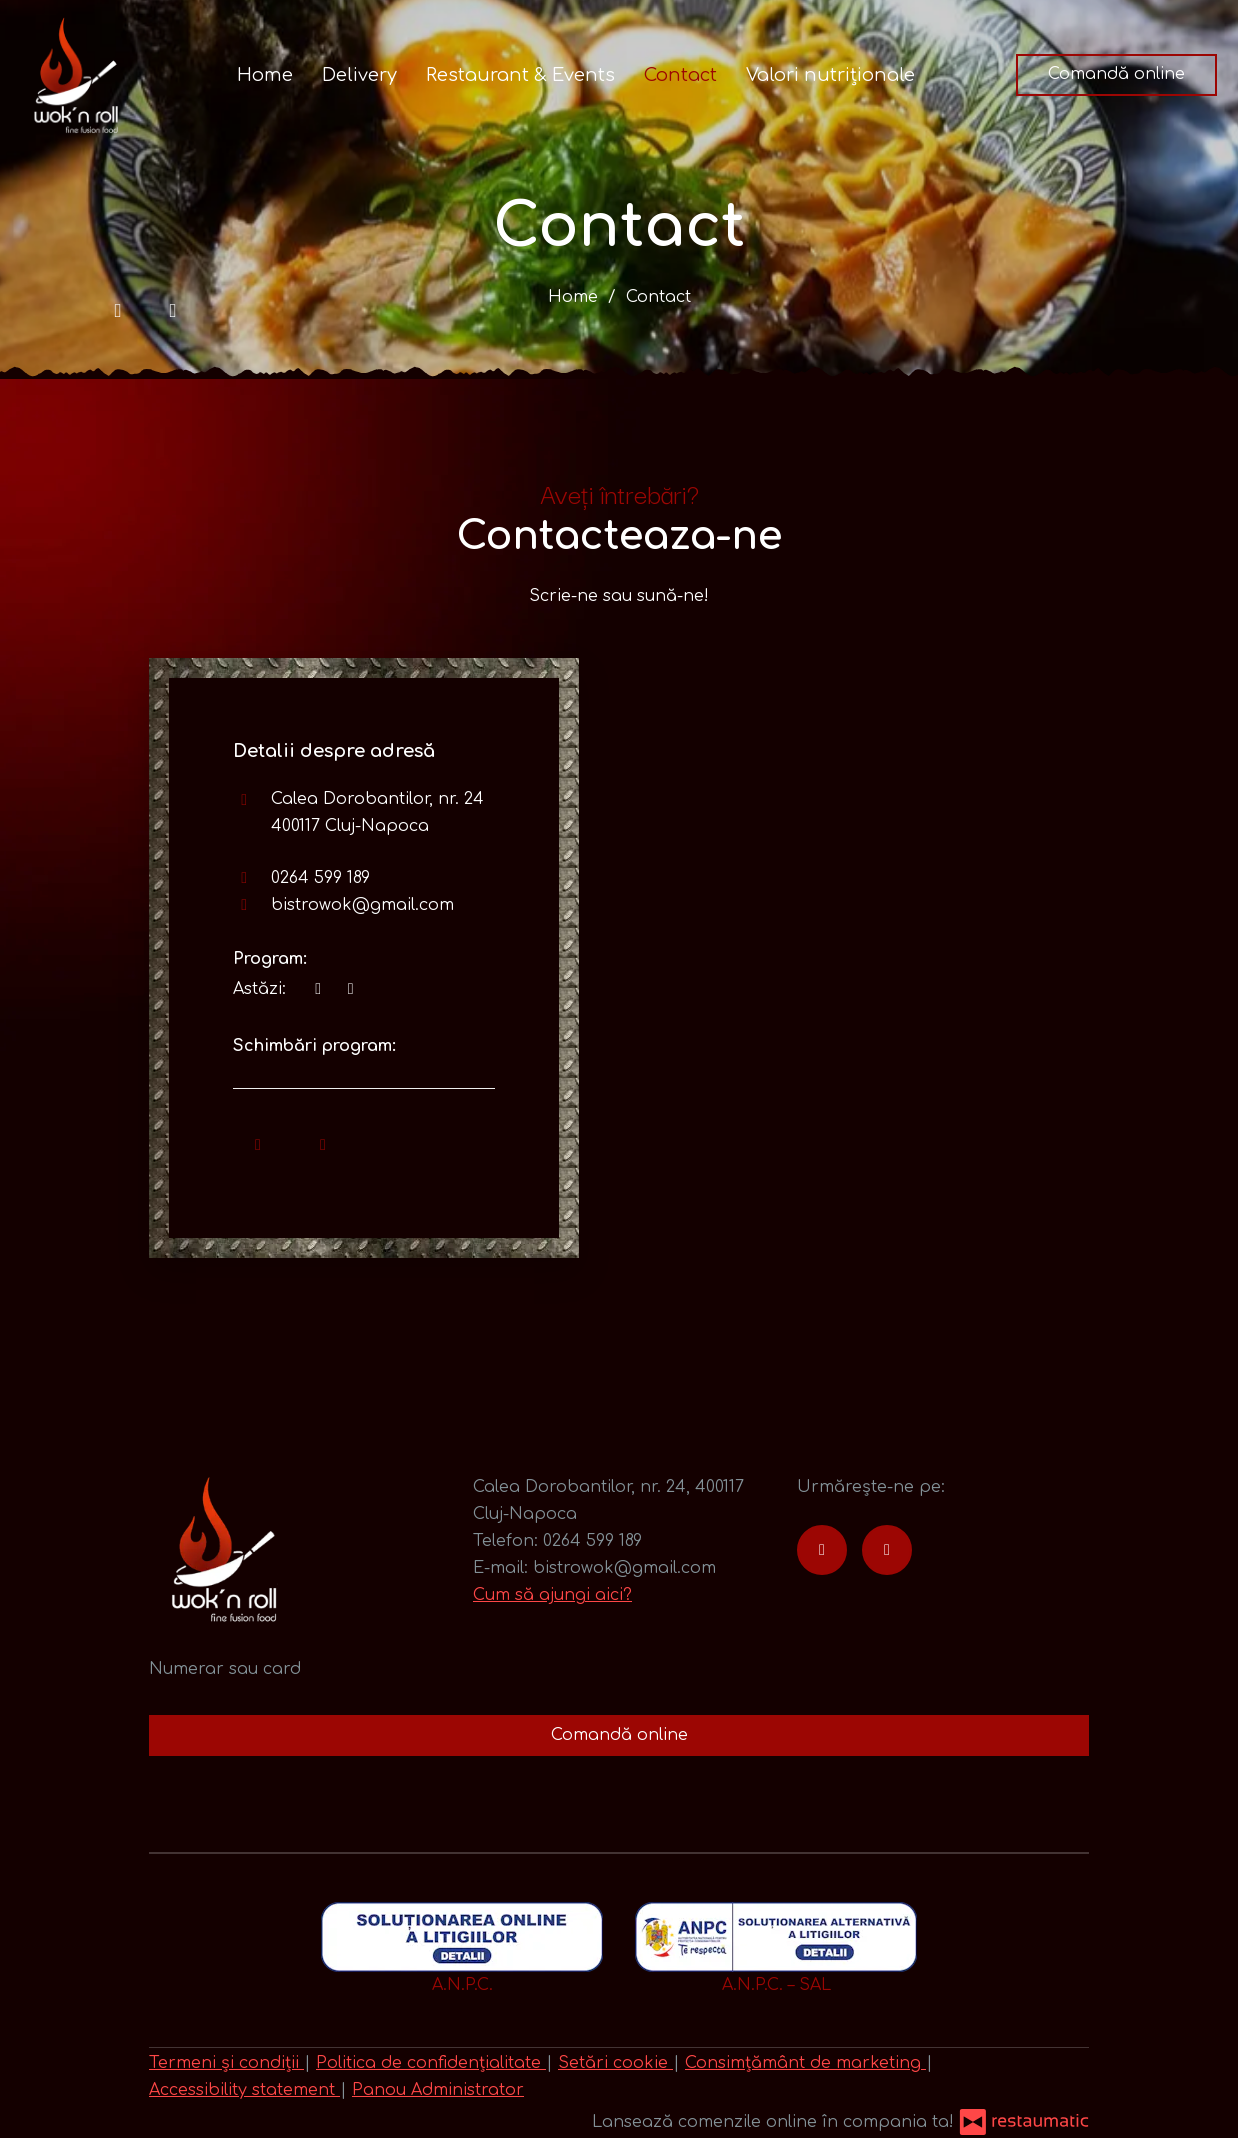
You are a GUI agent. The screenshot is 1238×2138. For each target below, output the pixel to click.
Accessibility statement (244, 2090)
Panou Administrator (438, 2090)
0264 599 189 (320, 878)
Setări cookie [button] (615, 2063)
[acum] (318, 989)
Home (265, 75)
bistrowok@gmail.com (362, 905)
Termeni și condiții (226, 2063)
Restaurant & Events (520, 75)
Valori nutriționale (830, 75)
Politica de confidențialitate (431, 2063)
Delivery (359, 75)
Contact (680, 75)
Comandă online (1116, 74)
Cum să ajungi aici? (552, 1595)
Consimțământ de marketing (805, 2063)
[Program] (350, 989)
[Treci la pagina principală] (76, 75)
